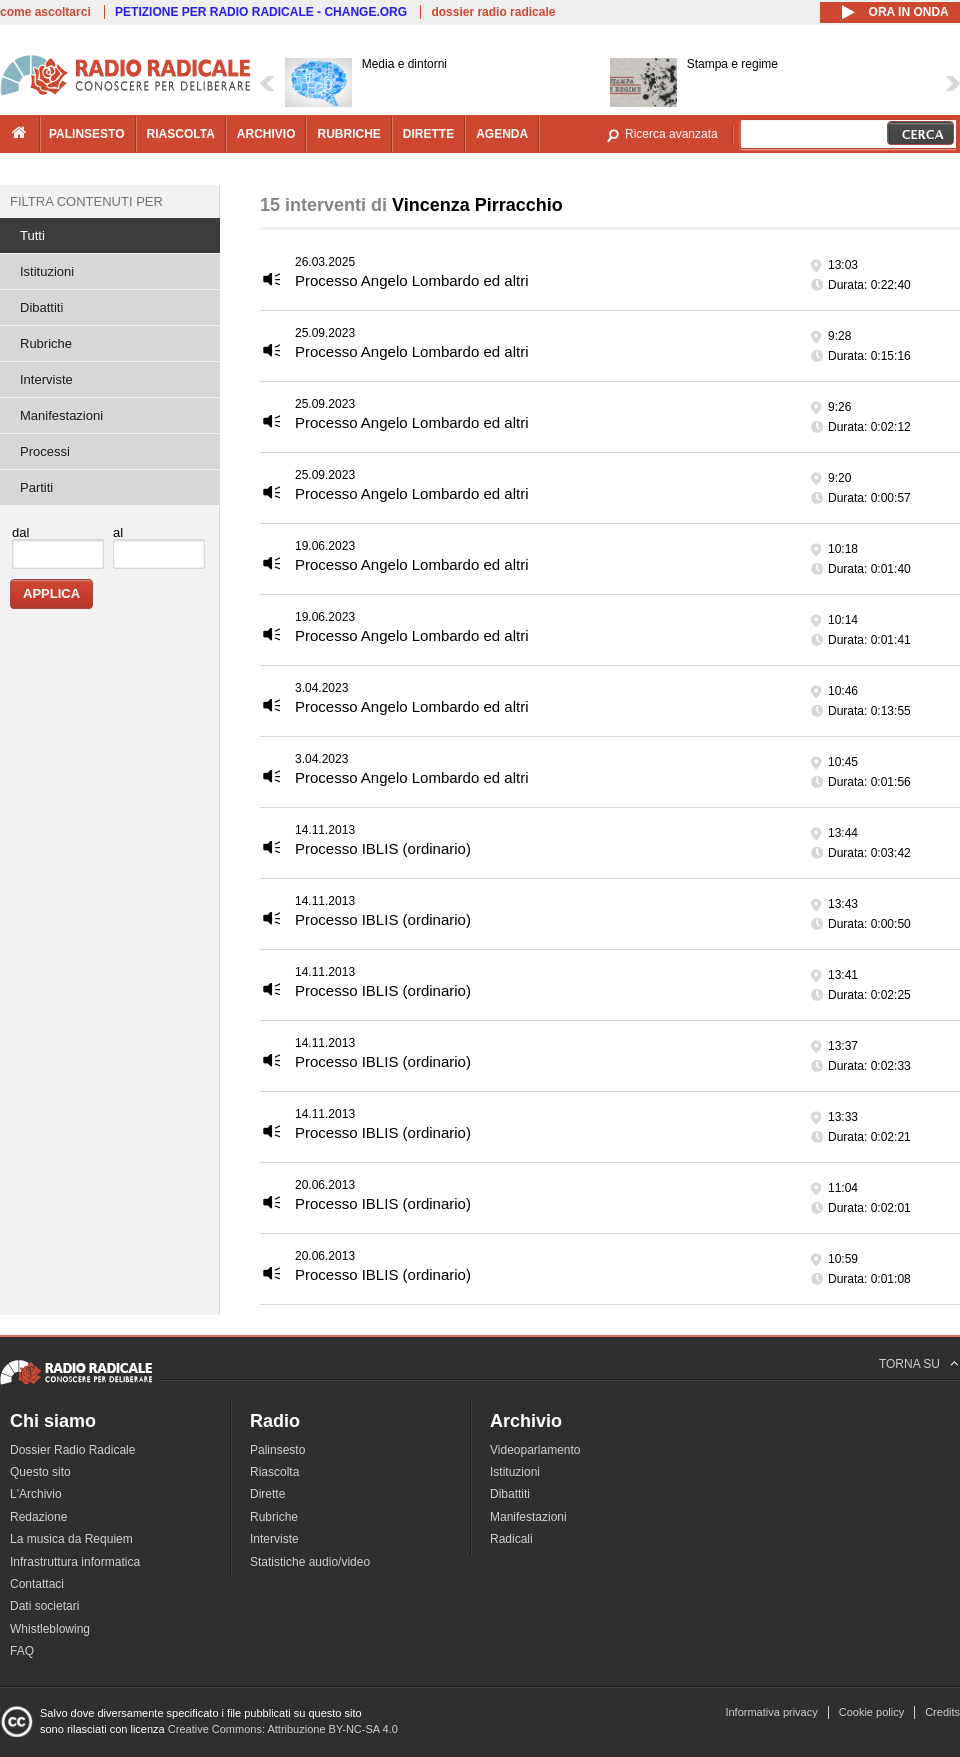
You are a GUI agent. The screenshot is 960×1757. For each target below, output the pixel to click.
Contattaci (37, 1584)
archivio (266, 134)
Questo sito (40, 1472)
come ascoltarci (45, 12)
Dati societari (44, 1606)
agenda (502, 134)
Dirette (267, 1494)
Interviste (46, 379)
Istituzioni (47, 271)
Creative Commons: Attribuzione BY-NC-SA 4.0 (283, 1729)
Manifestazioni (61, 415)
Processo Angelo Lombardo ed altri (411, 280)
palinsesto (87, 134)
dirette (428, 134)
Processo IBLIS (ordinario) (383, 848)
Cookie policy (871, 1712)
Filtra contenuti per (86, 201)
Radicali (511, 1539)
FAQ (22, 1651)
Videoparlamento (535, 1450)
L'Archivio (36, 1494)
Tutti (32, 235)
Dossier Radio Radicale (72, 1450)
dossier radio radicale (493, 12)
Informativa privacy (771, 1712)
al (118, 532)
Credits (942, 1712)
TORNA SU (909, 1364)
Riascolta (274, 1472)
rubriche (348, 134)
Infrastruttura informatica (75, 1562)
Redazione (38, 1517)
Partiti (36, 487)
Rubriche (46, 343)
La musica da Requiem (71, 1539)
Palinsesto (277, 1450)
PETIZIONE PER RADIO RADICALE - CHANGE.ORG (261, 12)
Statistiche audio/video (310, 1562)
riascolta (181, 134)
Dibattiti (41, 307)
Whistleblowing (50, 1629)
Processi (45, 451)
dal (20, 532)
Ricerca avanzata (671, 134)
